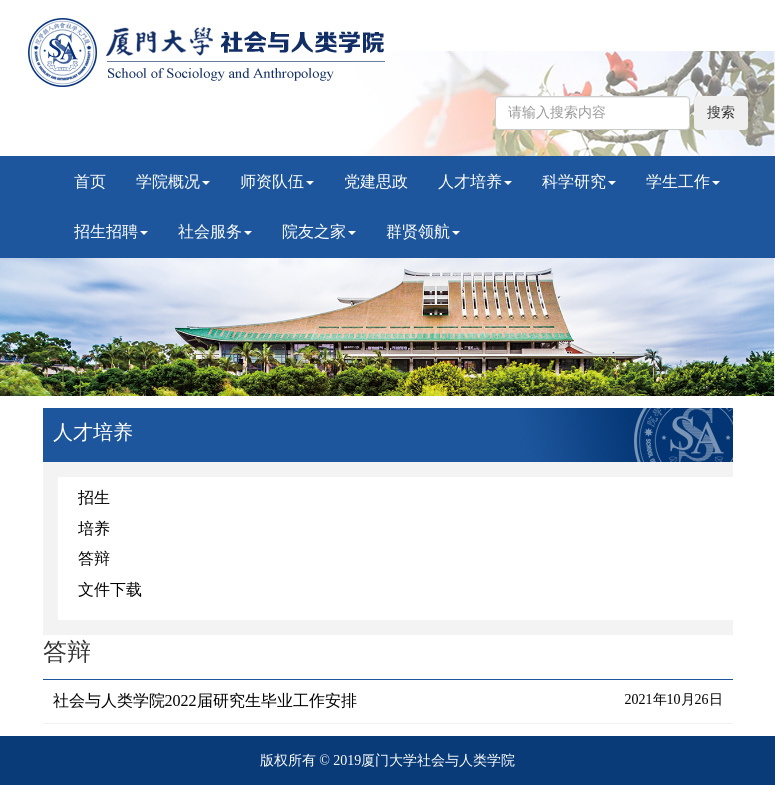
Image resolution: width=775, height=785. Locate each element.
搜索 (721, 112)
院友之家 (319, 231)
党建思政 (376, 181)
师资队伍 (277, 181)
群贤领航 (423, 231)
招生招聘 (111, 231)
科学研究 (579, 181)
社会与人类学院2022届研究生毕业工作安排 (205, 700)
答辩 (94, 558)
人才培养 (475, 181)
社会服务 (215, 231)
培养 (94, 528)
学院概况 (173, 181)
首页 (90, 181)
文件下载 (110, 589)
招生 (94, 497)
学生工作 (683, 181)
